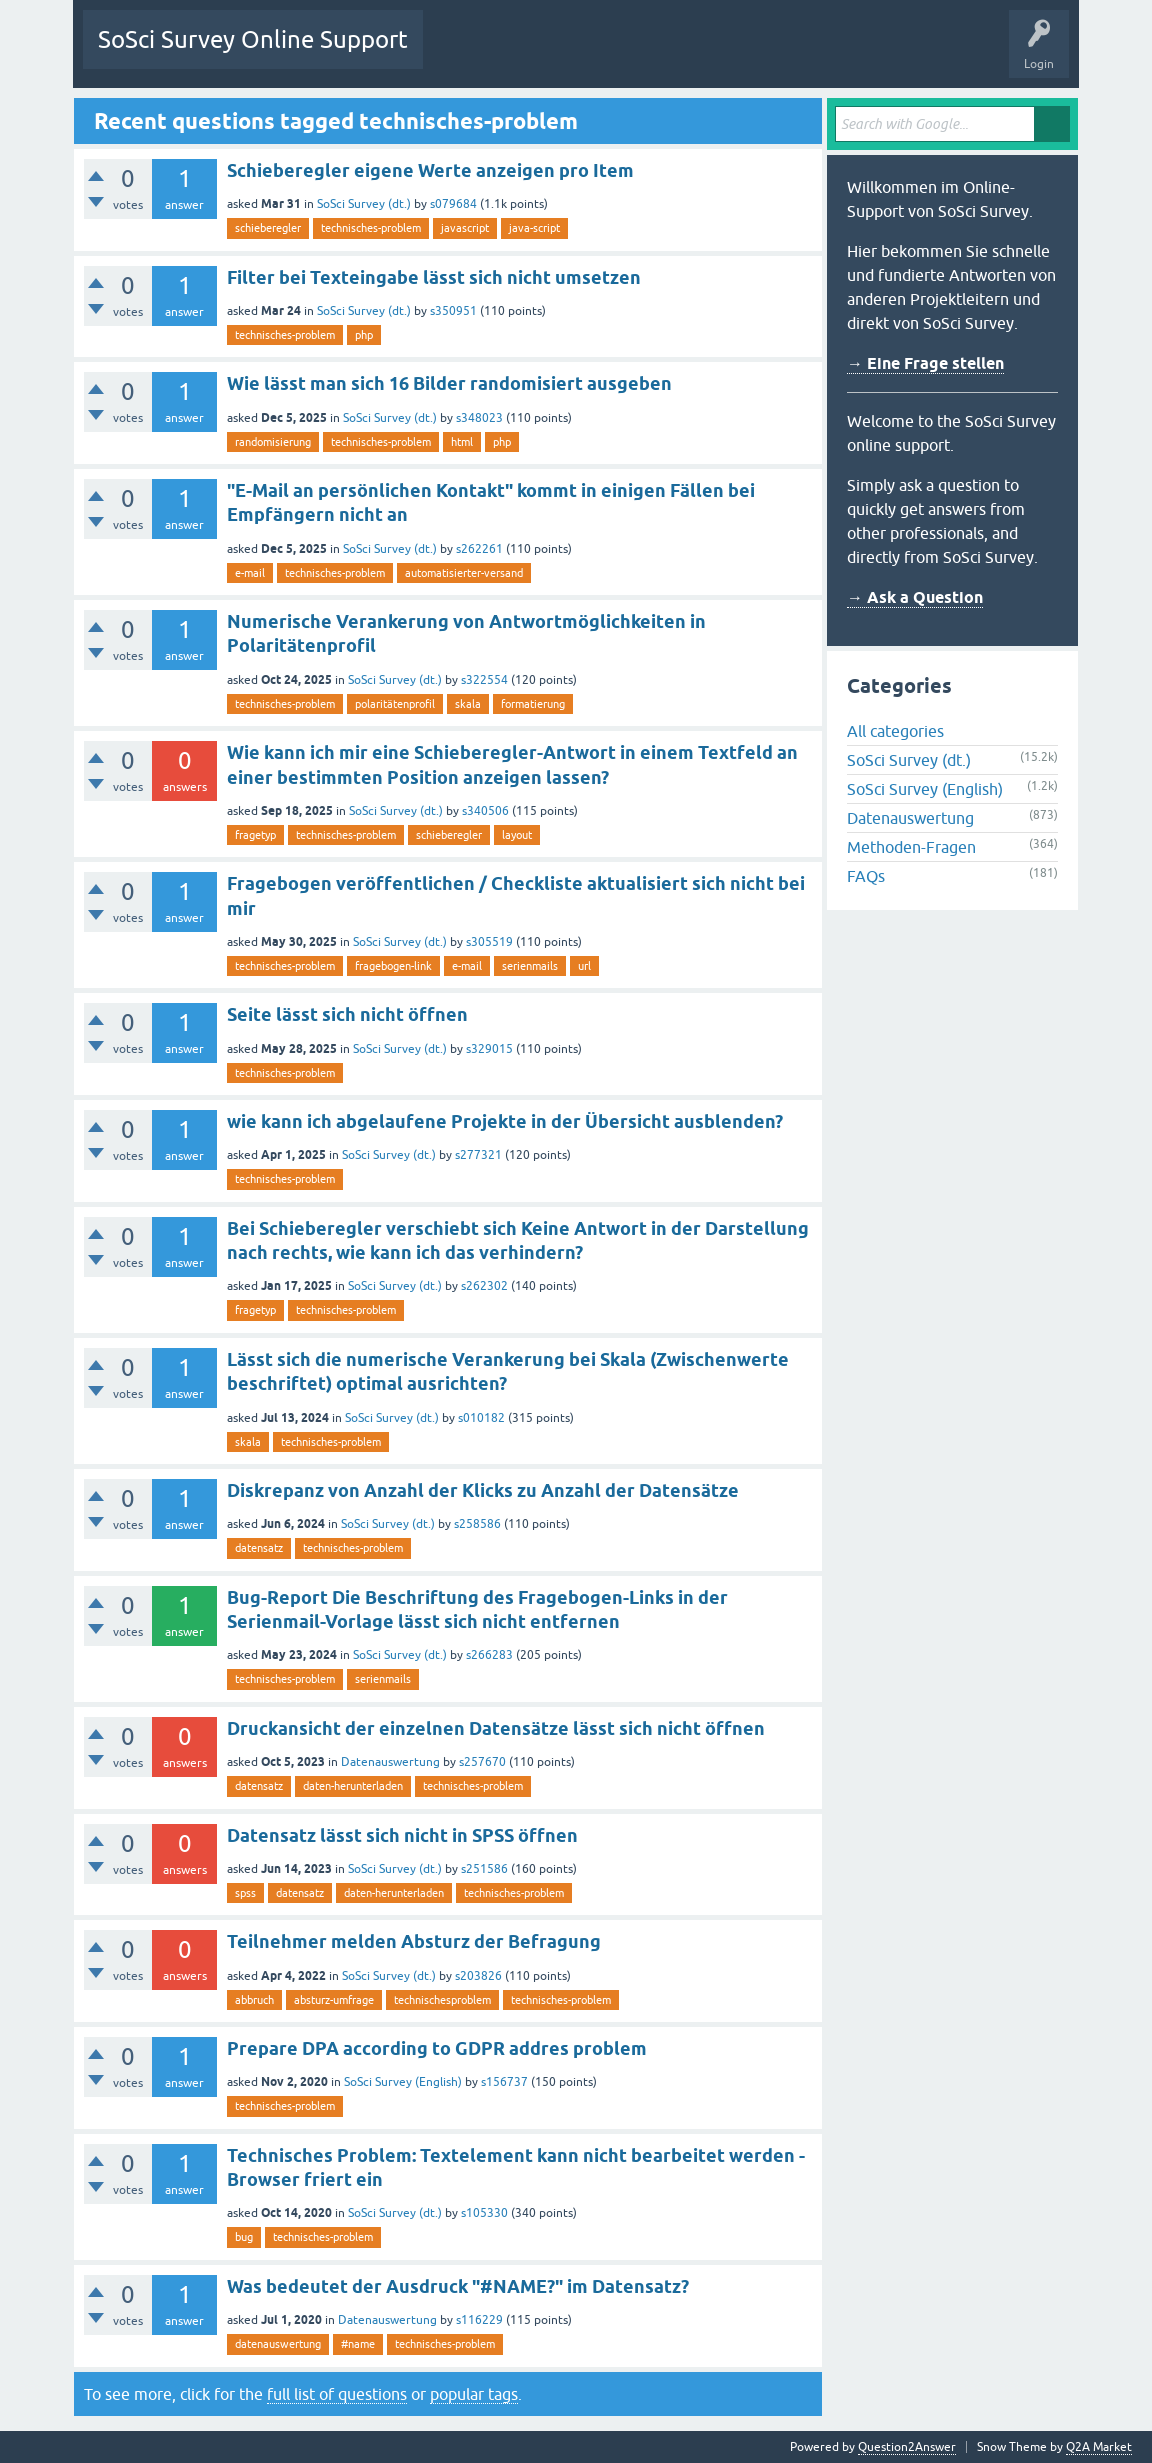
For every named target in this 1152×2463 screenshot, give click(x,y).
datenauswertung (278, 2344)
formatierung (533, 704)
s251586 (484, 1869)
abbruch (254, 2000)
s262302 (484, 1286)
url (584, 966)
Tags (626, 54)
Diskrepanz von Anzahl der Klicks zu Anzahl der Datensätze (483, 1490)
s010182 (481, 1418)
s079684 (453, 204)
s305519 (489, 942)
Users (688, 54)
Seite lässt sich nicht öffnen (347, 1014)
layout (517, 835)
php (364, 335)
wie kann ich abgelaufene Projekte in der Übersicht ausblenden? (505, 1121)
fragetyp (255, 835)
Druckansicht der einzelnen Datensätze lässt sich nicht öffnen (496, 1728)
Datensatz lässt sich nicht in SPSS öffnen (402, 1835)
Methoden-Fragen (911, 847)
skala (468, 704)
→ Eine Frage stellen (925, 363)
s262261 (479, 549)
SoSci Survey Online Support (253, 39)
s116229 (479, 2320)
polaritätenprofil (395, 704)
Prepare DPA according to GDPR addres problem (437, 2048)
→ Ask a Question (915, 597)
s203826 (478, 1976)
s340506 (485, 811)
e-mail (250, 573)
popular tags (474, 2394)
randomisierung (273, 442)
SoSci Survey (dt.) (364, 204)
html (462, 442)
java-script (534, 228)
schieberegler (268, 228)
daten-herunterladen (353, 1786)
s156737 (504, 2082)
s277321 (478, 1155)
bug (244, 2237)
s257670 (482, 1762)
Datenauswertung (390, 1762)
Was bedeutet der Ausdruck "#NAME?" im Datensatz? (458, 2286)
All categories (895, 731)
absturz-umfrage (334, 2000)
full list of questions (337, 2394)
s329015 (489, 1049)
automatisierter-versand (464, 573)
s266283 (489, 1655)
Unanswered (549, 54)
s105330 (484, 2213)
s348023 (479, 418)
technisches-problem (371, 228)
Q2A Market (1099, 2447)
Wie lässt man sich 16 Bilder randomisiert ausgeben (449, 383)
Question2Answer (907, 2447)
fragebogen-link (393, 966)
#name (358, 2344)
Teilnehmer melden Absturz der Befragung (414, 1941)
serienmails (530, 966)
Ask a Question (772, 54)
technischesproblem (442, 2000)
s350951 (453, 311)
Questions (465, 54)
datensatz (259, 1548)
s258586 (477, 1524)
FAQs (866, 876)
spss (245, 1893)
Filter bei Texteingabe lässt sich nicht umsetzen (434, 277)
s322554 (484, 680)
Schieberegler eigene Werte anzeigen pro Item (430, 170)
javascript (465, 228)
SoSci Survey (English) (403, 2082)
